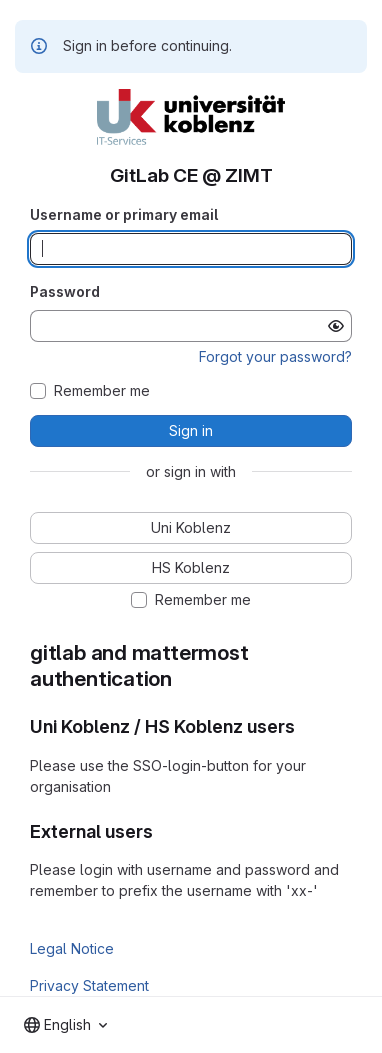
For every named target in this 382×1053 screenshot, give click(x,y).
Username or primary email (124, 214)
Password (65, 291)
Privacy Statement (89, 985)
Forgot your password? (275, 356)
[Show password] (336, 326)
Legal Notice (72, 948)
